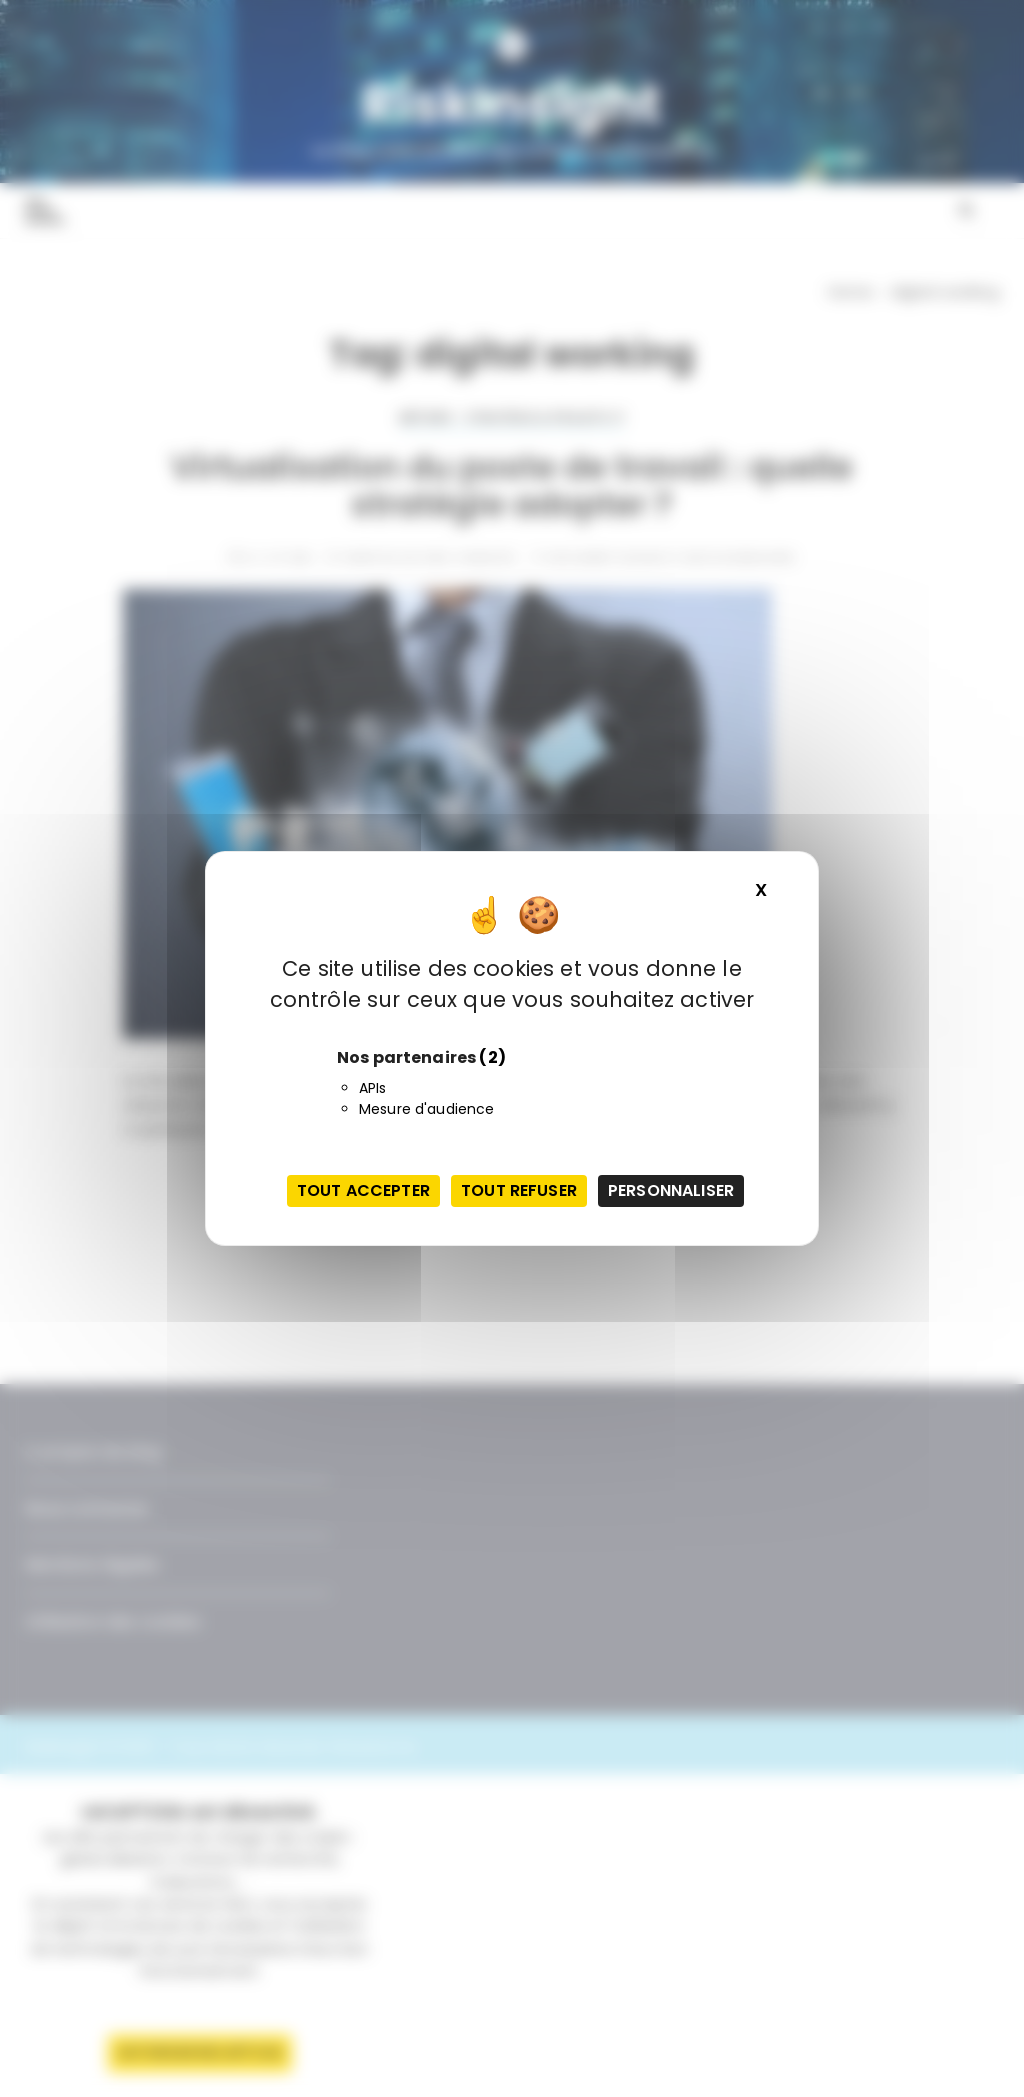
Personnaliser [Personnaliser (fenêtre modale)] (671, 1190)
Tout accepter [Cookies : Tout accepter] (363, 1190)
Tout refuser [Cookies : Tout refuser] (519, 1190)
